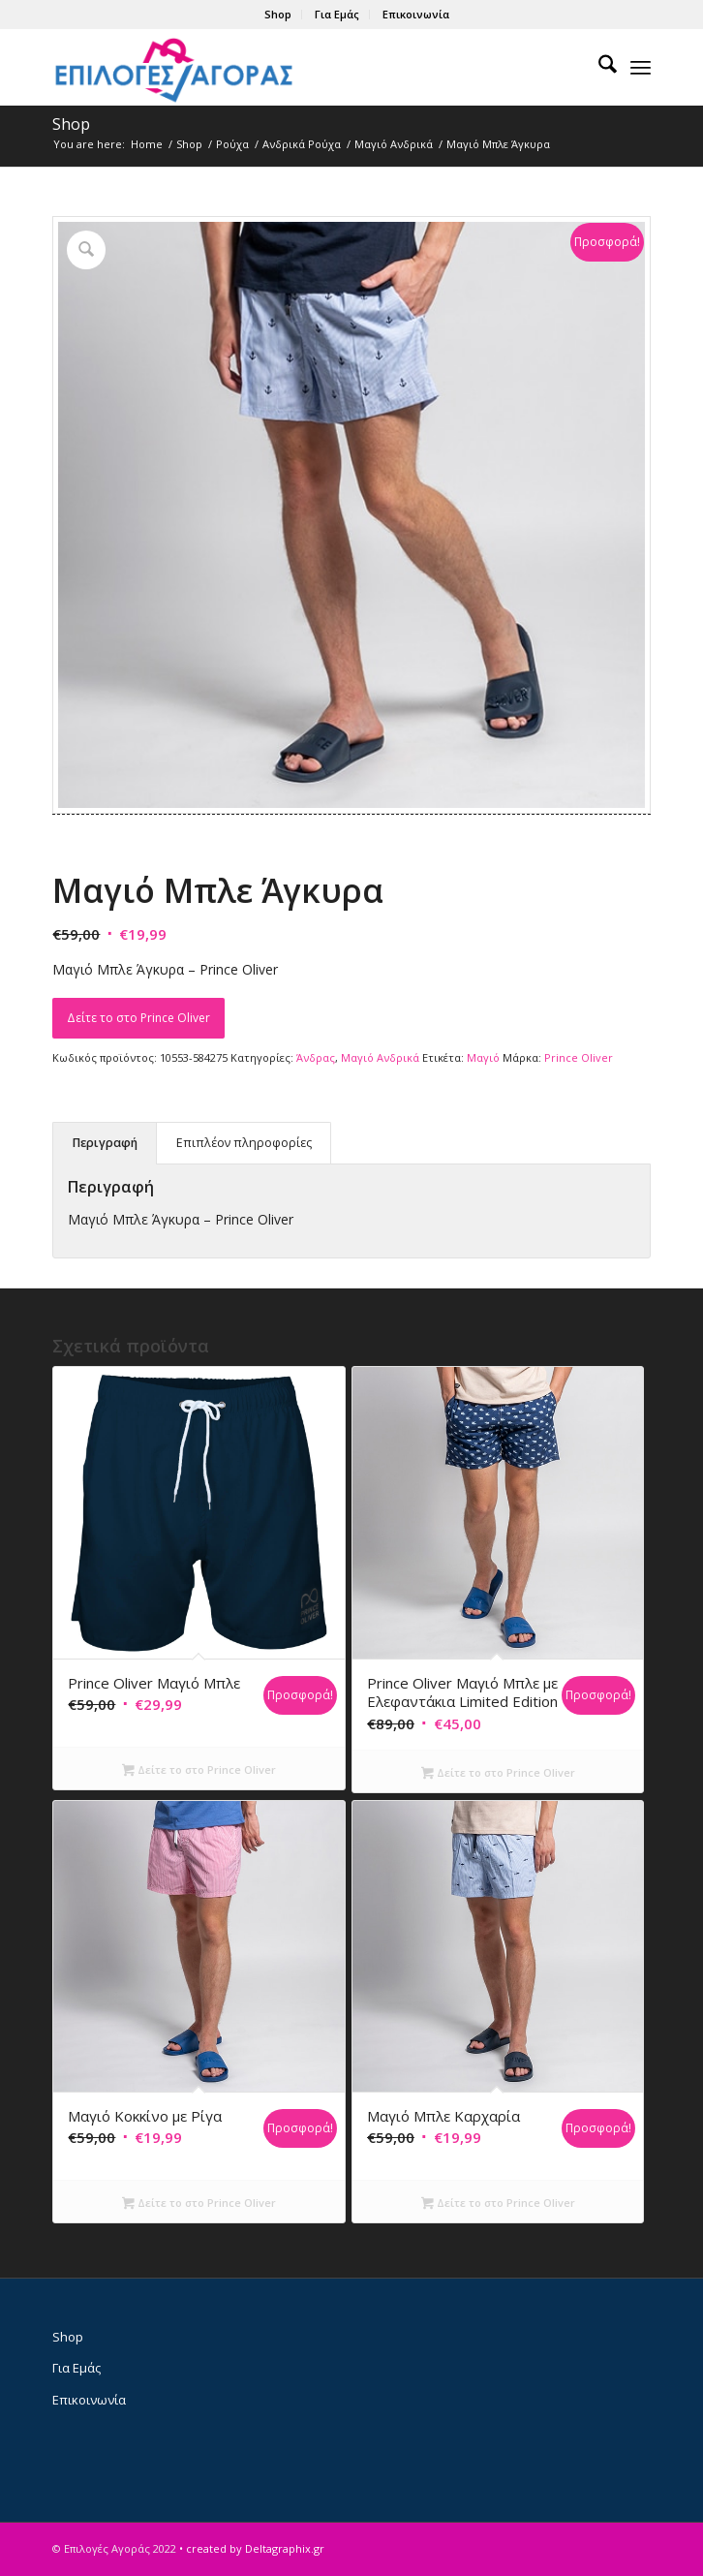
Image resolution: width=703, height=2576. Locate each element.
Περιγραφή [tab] (105, 1142)
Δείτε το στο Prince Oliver (138, 1017)
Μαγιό (483, 1057)
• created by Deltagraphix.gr (251, 2548)
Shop (277, 14)
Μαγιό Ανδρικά (380, 1057)
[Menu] (640, 67)
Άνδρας (315, 1057)
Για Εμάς (337, 14)
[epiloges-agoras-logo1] (291, 67)
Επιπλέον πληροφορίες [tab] (244, 1142)
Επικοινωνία (415, 14)
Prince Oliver (578, 1057)
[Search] (598, 67)
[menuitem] (278, 14)
